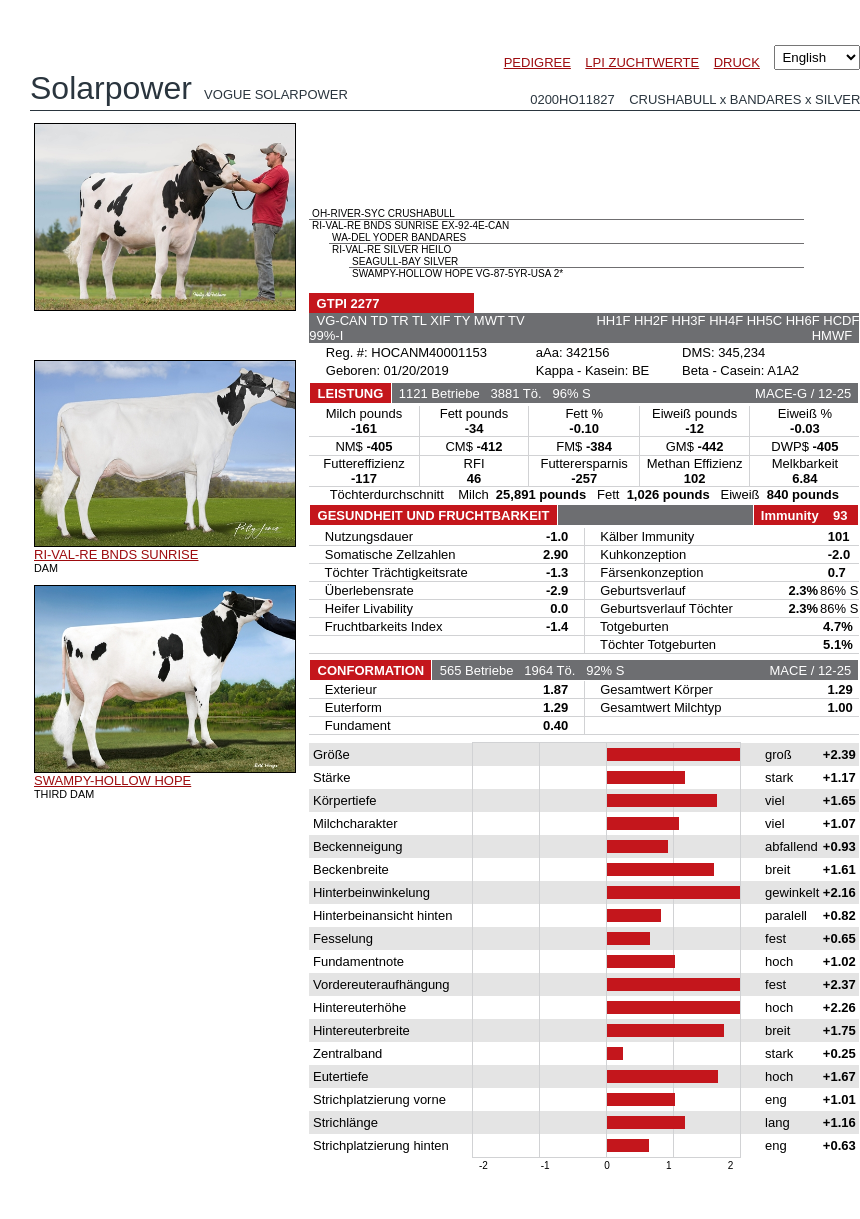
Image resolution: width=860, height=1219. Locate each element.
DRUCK (737, 62)
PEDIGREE (537, 62)
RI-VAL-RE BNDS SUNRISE (116, 554)
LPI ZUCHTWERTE (642, 62)
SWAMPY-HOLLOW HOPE (112, 780)
